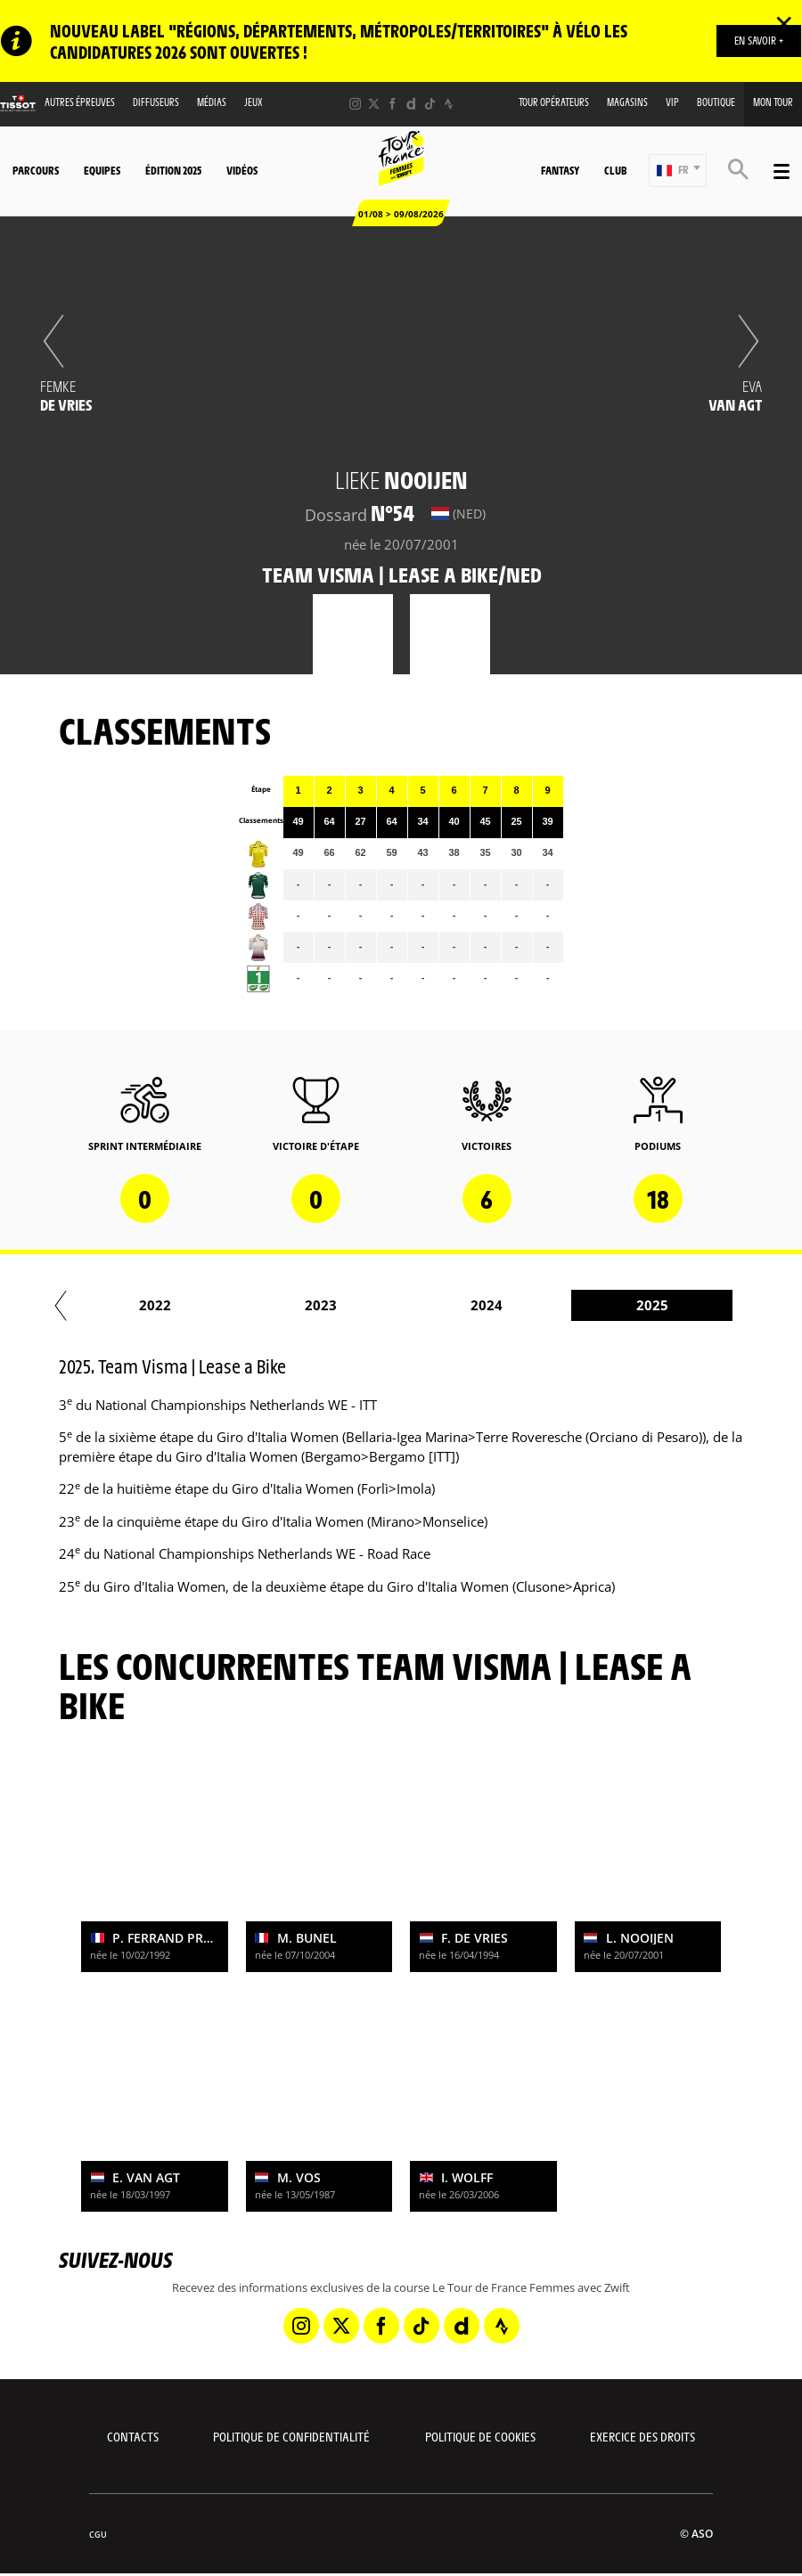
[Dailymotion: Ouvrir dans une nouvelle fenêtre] (411, 103)
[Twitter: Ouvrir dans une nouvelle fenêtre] (373, 103)
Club (615, 170)
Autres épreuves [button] (80, 102)
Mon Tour (773, 102)
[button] (678, 170)
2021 (110, 1305)
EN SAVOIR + (758, 40)
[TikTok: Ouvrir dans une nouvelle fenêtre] (430, 103)
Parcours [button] (35, 170)
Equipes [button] (102, 170)
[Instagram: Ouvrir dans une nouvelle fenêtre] (355, 103)
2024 (608, 1305)
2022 (276, 1305)
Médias (211, 102)
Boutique (716, 102)
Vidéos (242, 170)
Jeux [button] (253, 102)
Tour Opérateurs (554, 102)
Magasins (627, 102)
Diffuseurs (156, 102)
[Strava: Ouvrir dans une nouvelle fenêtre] (448, 103)
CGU (98, 2534)
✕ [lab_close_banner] (783, 23)
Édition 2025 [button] (173, 170)
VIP (672, 102)
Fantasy (560, 170)
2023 (442, 1305)
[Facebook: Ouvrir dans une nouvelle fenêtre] (392, 103)
